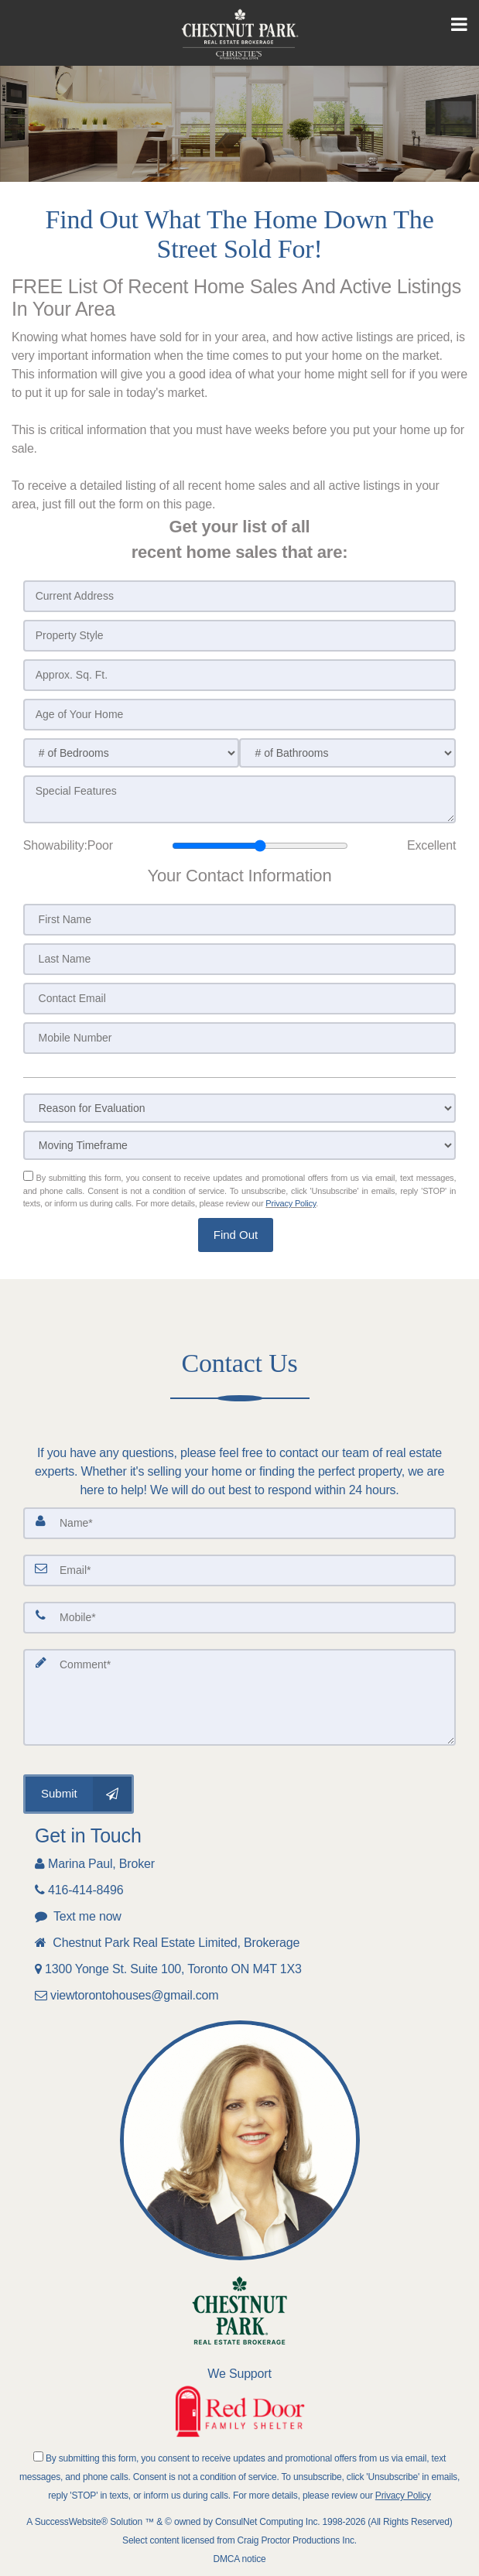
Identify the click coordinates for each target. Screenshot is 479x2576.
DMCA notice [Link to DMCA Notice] (240, 2559)
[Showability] (260, 846)
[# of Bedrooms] (131, 753)
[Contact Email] (240, 998)
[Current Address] (240, 596)
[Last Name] (240, 959)
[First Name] (240, 920)
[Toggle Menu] (459, 25)
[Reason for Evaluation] (240, 1108)
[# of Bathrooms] (347, 753)
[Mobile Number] (240, 1038)
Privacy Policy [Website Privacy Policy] (290, 1203)
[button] (236, 1235)
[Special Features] (240, 799)
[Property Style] (240, 636)
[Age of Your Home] (240, 714)
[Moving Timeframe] (240, 1145)
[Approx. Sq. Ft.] (240, 675)
